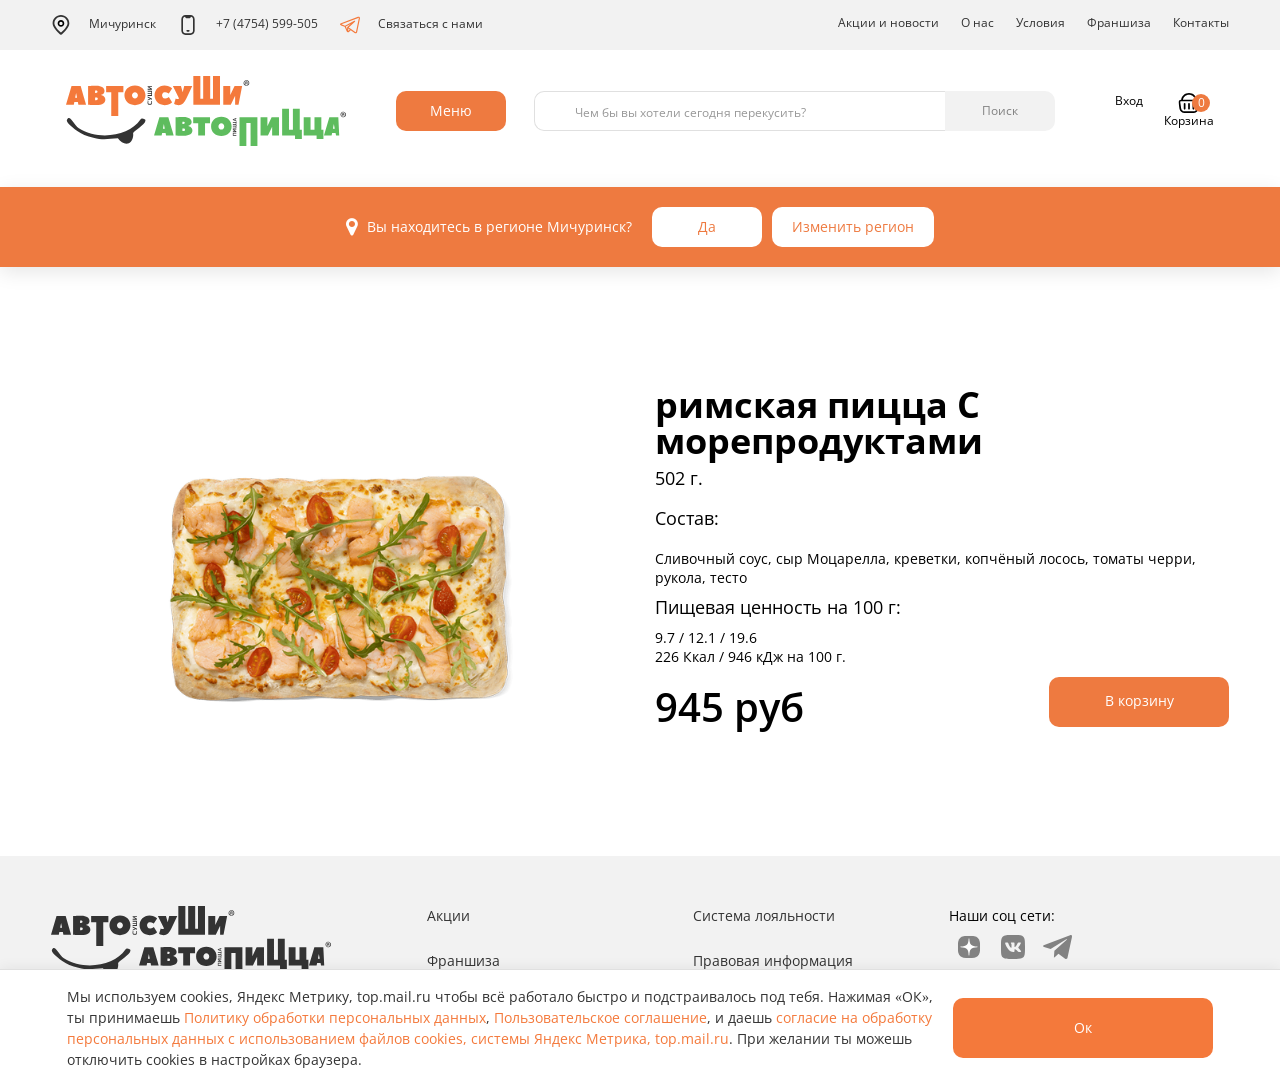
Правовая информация (773, 960)
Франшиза (1119, 22)
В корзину (1139, 700)
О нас (977, 22)
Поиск (1000, 110)
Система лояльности (764, 915)
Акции (448, 915)
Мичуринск (103, 25)
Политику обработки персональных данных (335, 1017)
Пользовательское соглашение (600, 1017)
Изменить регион (853, 226)
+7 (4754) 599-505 (248, 25)
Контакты (1201, 22)
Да (707, 226)
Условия (1040, 22)
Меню (451, 110)
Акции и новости (888, 22)
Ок (1083, 1027)
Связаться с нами (411, 25)
